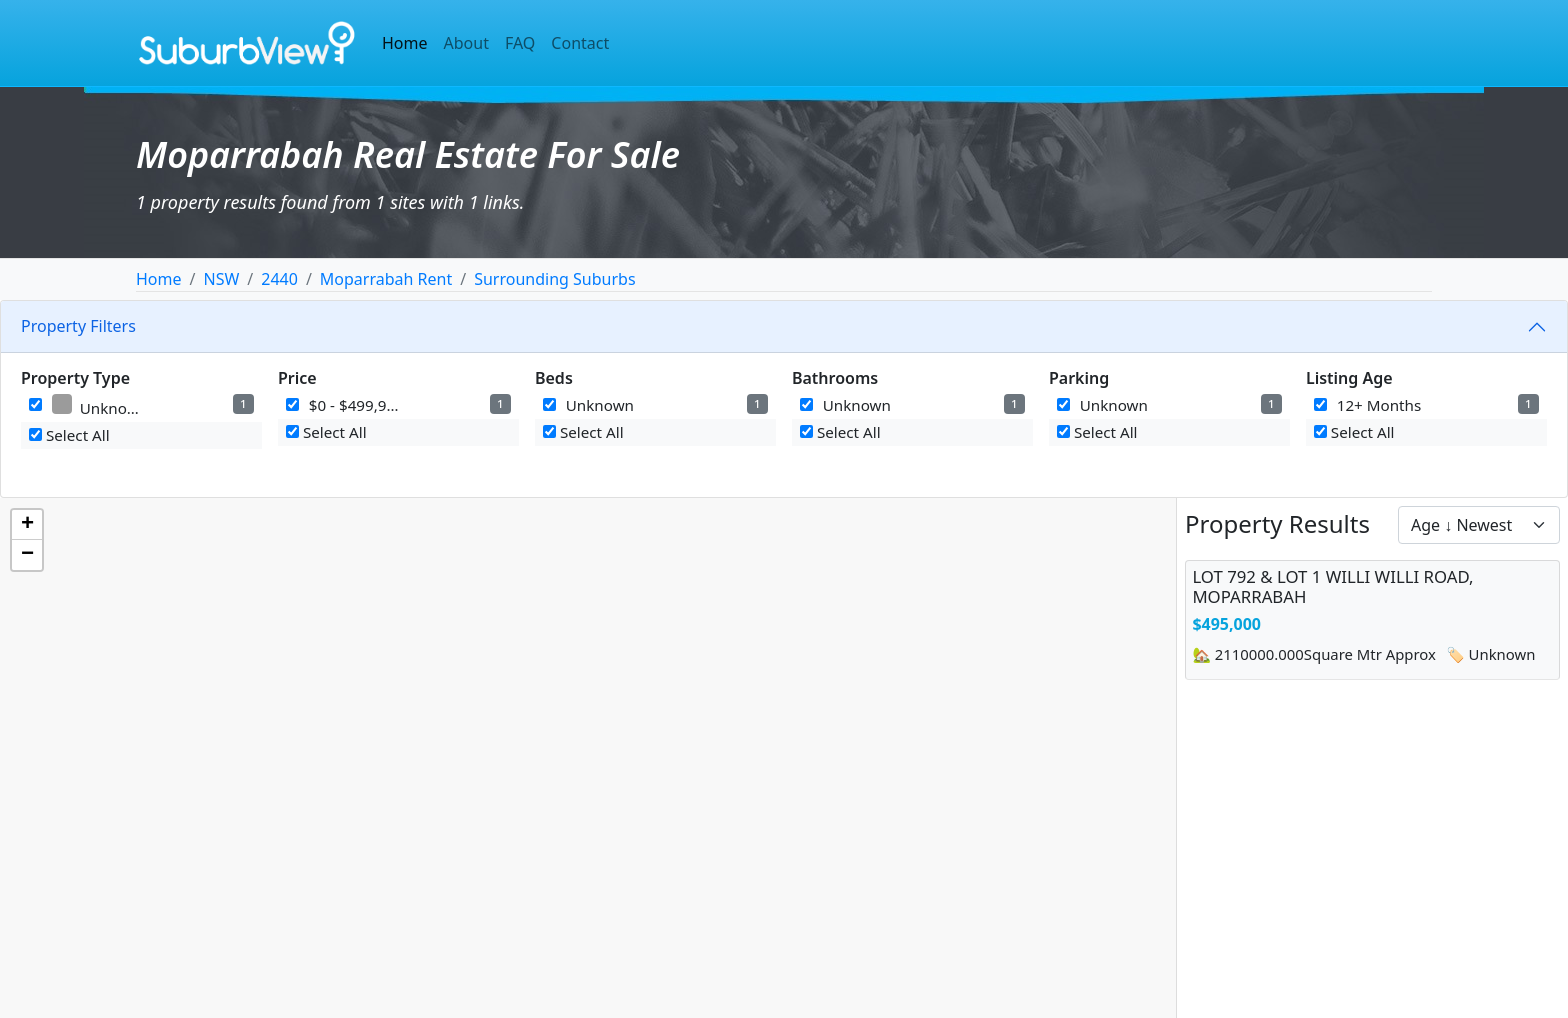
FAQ (520, 43)
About (466, 43)
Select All (69, 435)
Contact (580, 43)
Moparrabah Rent (386, 279)
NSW (221, 279)
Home (405, 43)
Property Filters (78, 326)
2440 (279, 279)
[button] (27, 525)
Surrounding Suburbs (554, 279)
